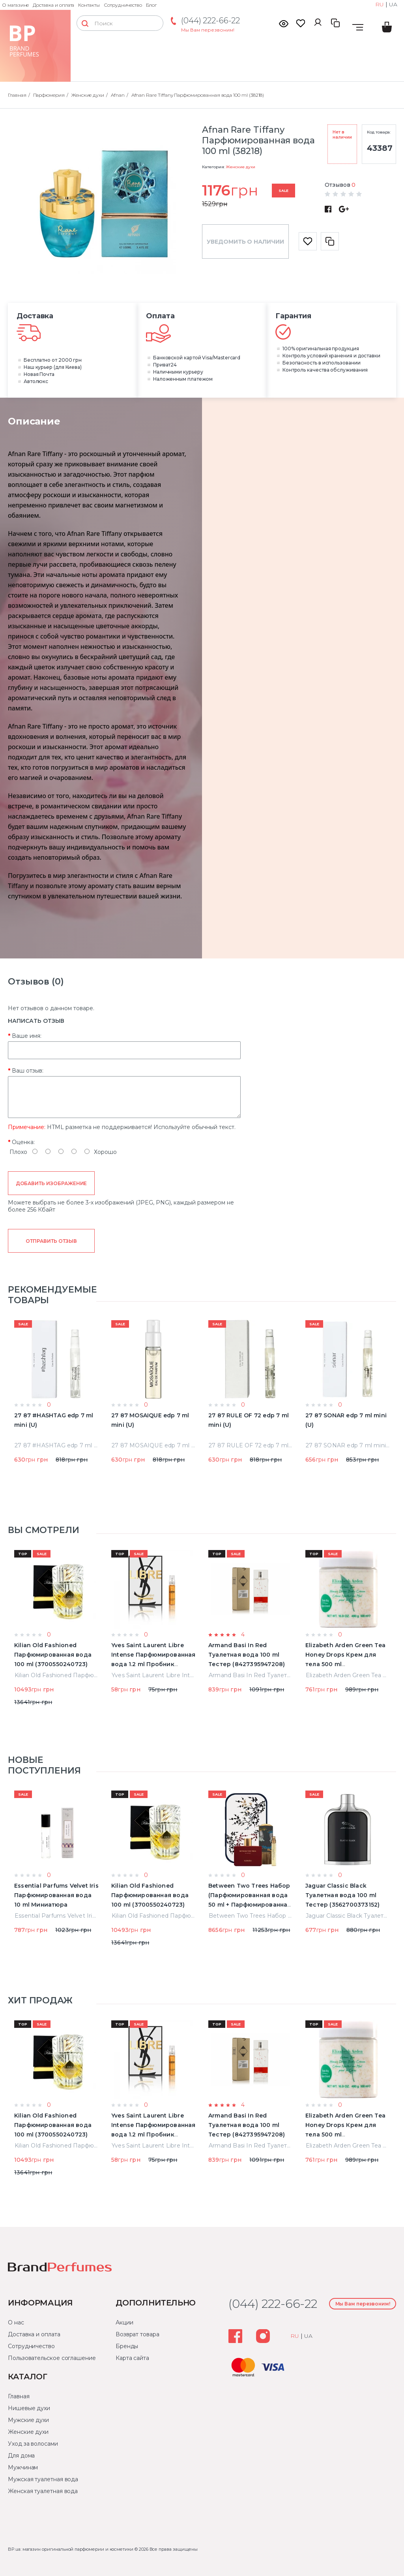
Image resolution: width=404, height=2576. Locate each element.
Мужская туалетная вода (43, 2479)
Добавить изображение (51, 1183)
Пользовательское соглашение (52, 2358)
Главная (18, 2396)
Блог (151, 5)
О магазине (15, 5)
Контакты (89, 5)
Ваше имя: (26, 1035)
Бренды (127, 2346)
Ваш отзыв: (27, 1070)
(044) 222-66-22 (210, 20)
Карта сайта (132, 2358)
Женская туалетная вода (43, 2491)
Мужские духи (28, 2420)
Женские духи (240, 166)
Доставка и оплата (53, 5)
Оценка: (23, 1142)
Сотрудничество (123, 5)
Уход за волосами (33, 2443)
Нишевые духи (29, 2408)
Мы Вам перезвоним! (207, 30)
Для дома (21, 2455)
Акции (124, 2322)
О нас (16, 2322)
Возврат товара (137, 2334)
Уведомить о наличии (245, 241)
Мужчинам (23, 2467)
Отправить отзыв (51, 1241)
